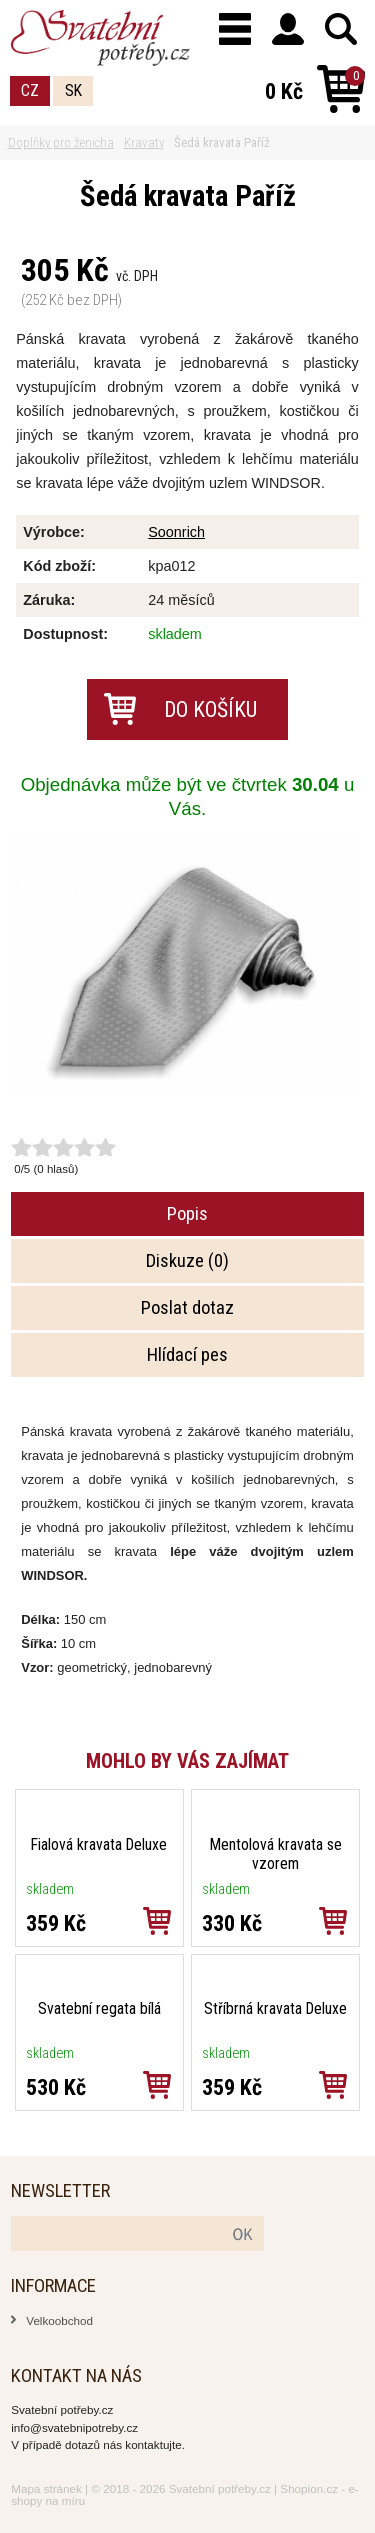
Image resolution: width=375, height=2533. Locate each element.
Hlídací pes (187, 1355)
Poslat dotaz (187, 1308)
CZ (30, 90)
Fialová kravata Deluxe (99, 1844)
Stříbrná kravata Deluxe (275, 2008)
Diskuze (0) (187, 1261)
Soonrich (176, 532)
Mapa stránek (46, 2488)
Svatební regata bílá (99, 2008)
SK (73, 90)
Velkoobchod (59, 2320)
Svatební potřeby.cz (220, 2488)
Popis (187, 1214)
